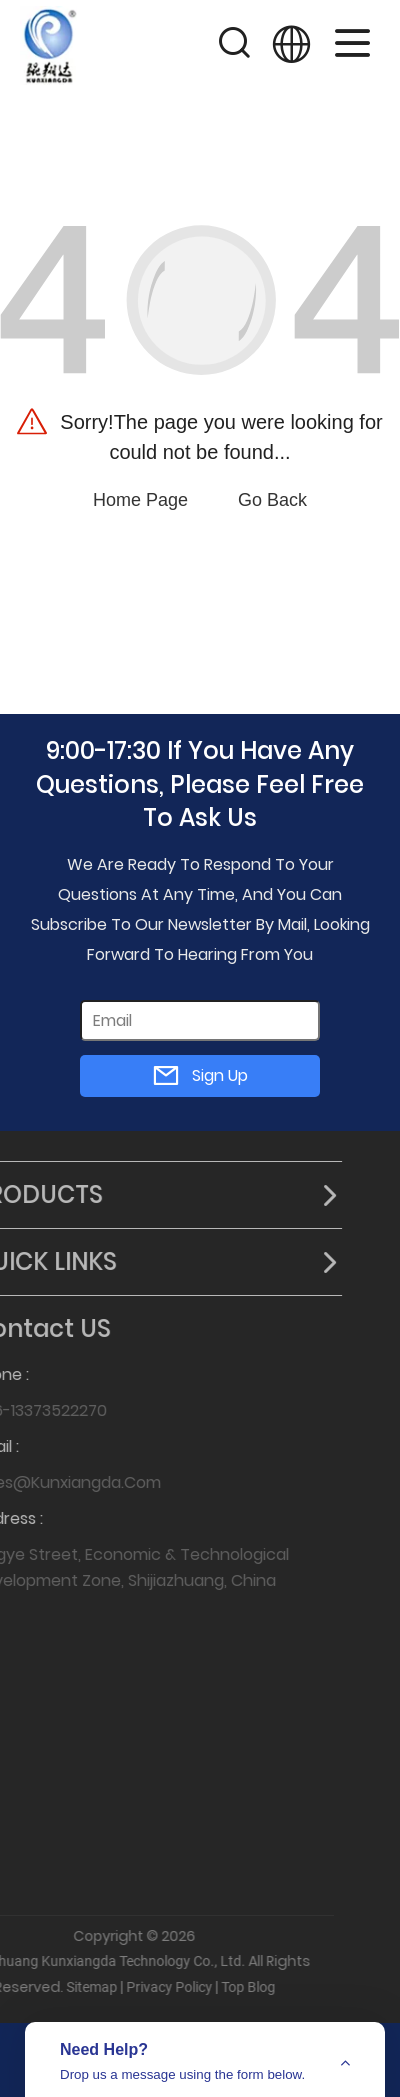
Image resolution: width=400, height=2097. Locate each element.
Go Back (272, 500)
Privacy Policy (136, 1987)
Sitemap (58, 1987)
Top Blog (215, 1987)
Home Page (140, 500)
